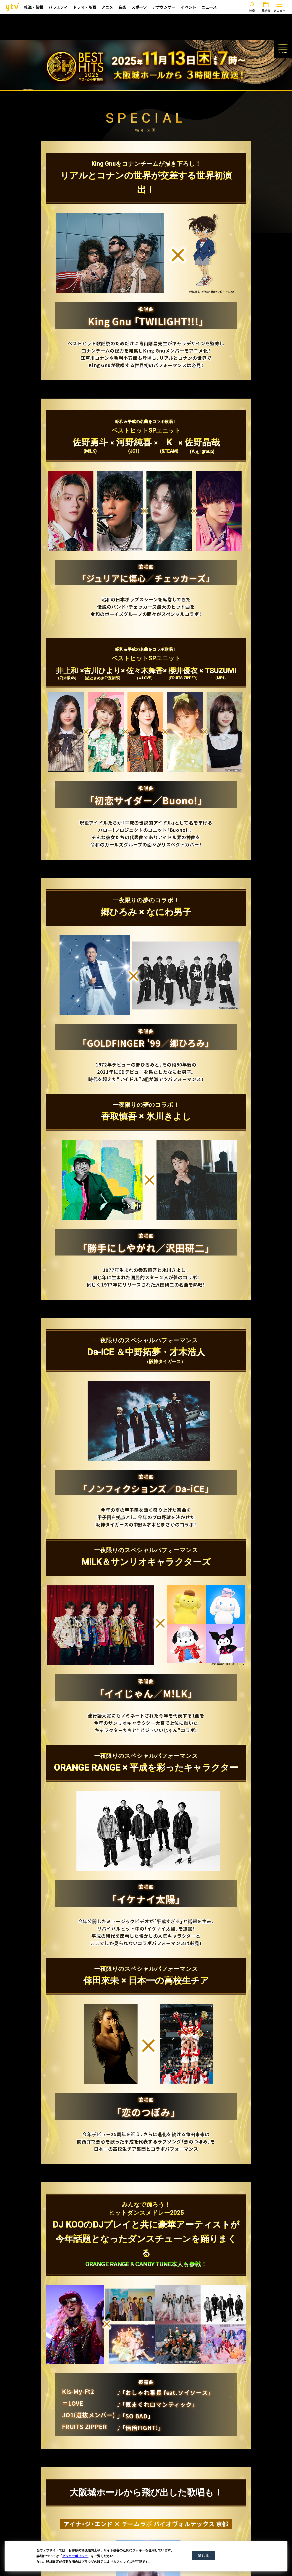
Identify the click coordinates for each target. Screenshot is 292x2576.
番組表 (266, 6)
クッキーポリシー (75, 2556)
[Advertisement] (146, 26)
